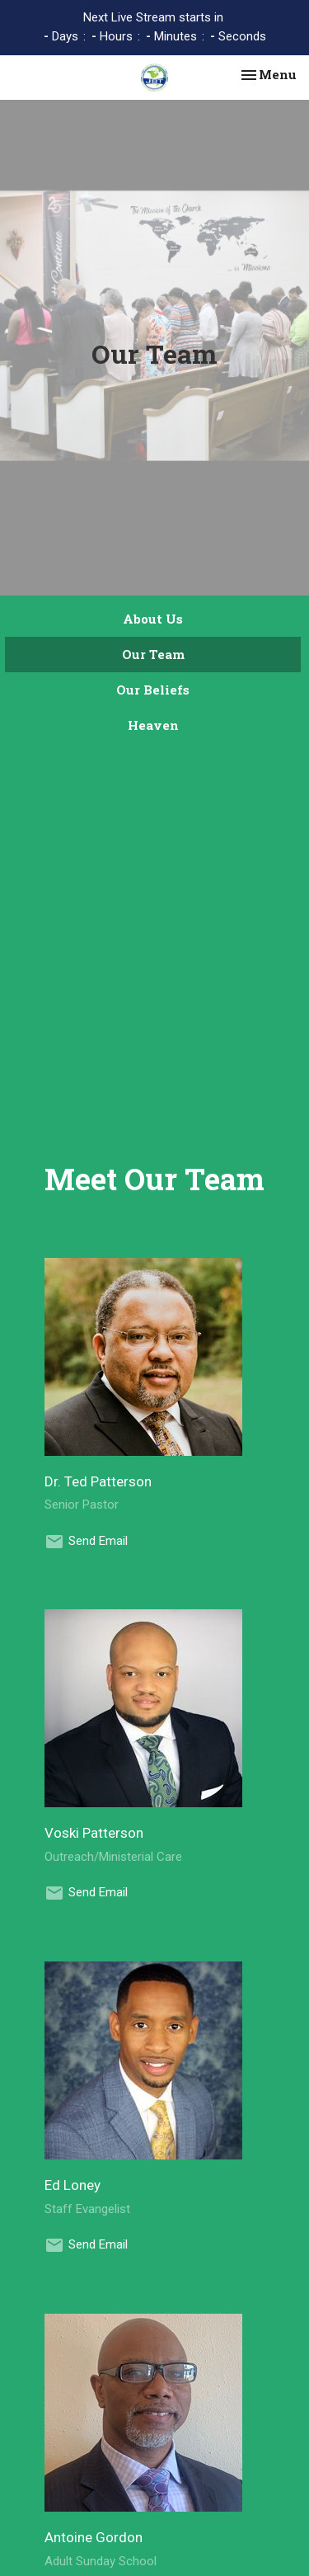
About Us (153, 618)
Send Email (98, 1540)
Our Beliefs (153, 689)
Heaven (153, 725)
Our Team (153, 654)
